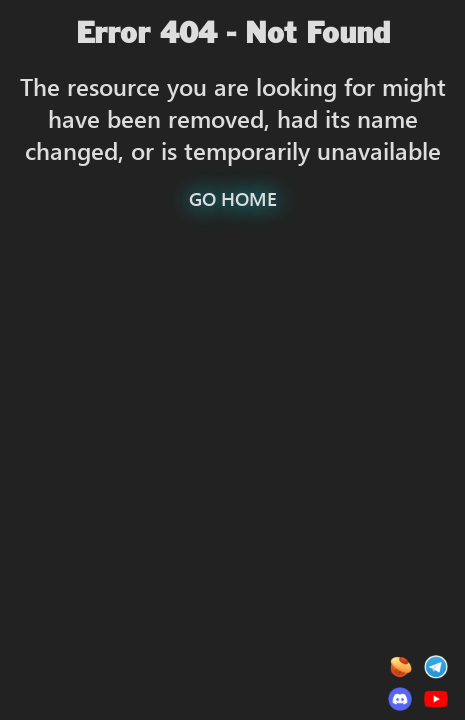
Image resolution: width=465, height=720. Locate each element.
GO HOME (233, 198)
